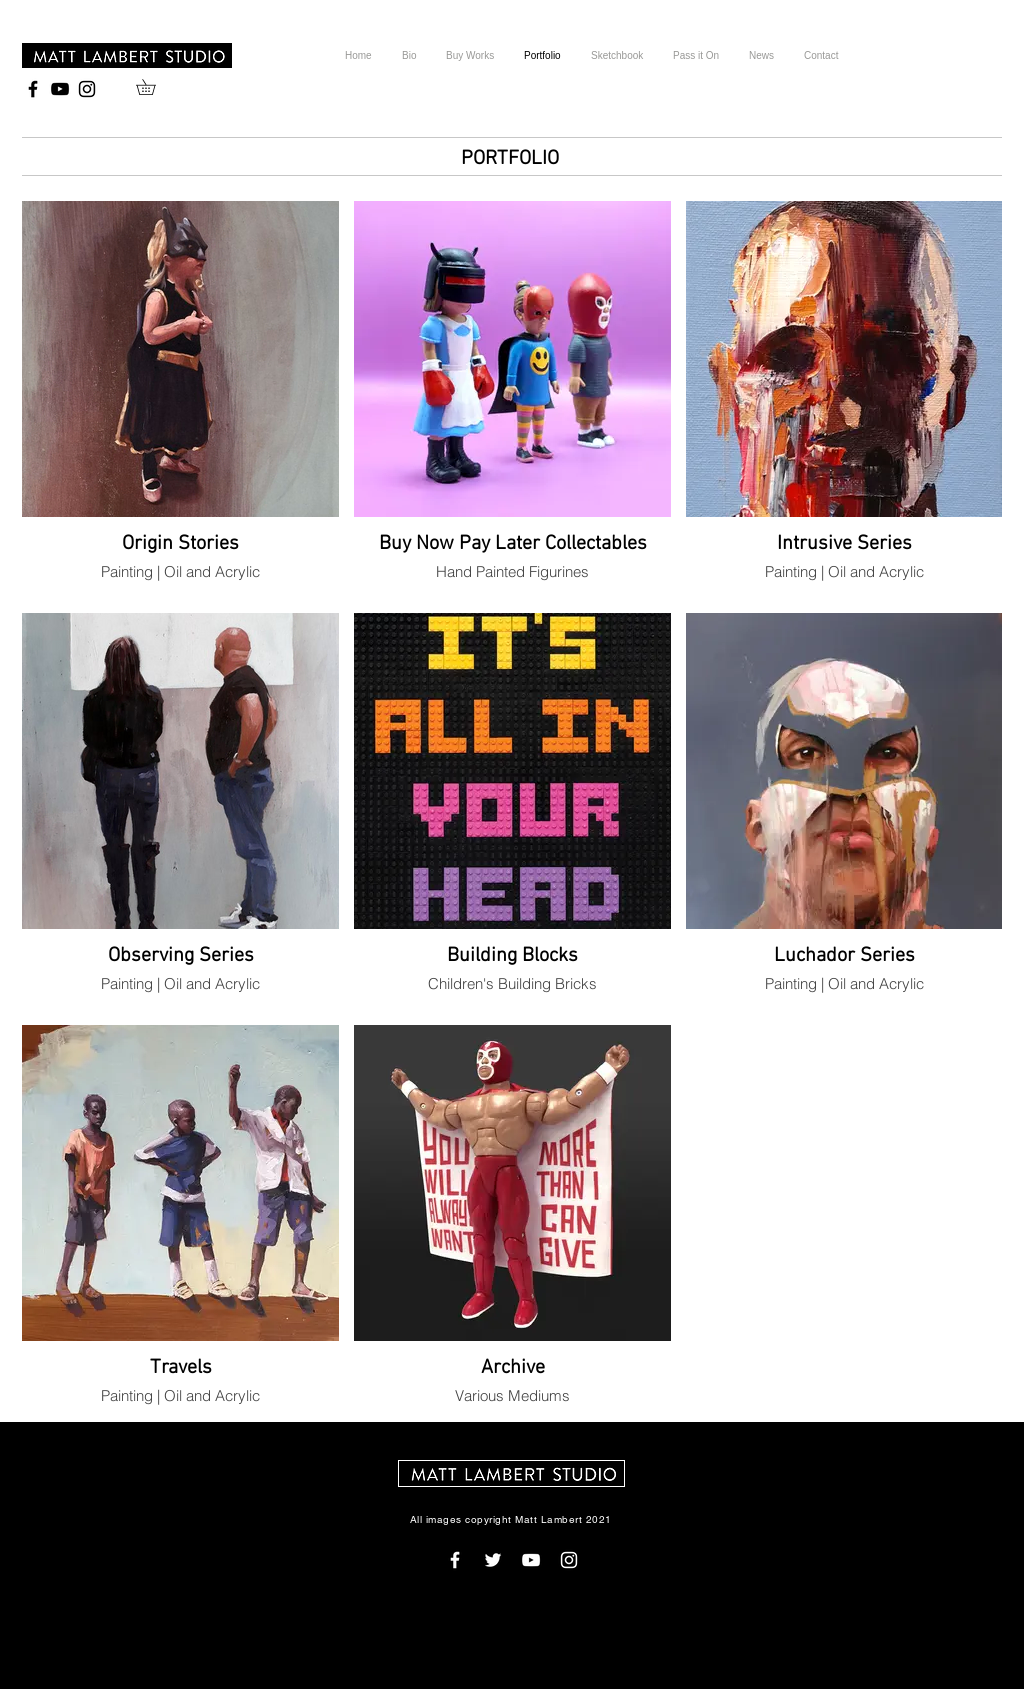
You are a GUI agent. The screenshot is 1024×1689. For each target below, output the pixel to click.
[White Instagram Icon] (569, 1560)
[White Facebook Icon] (455, 1560)
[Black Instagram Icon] (87, 89)
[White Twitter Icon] (493, 1560)
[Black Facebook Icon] (33, 89)
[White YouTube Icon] (531, 1560)
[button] (153, 87)
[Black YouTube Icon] (60, 89)
